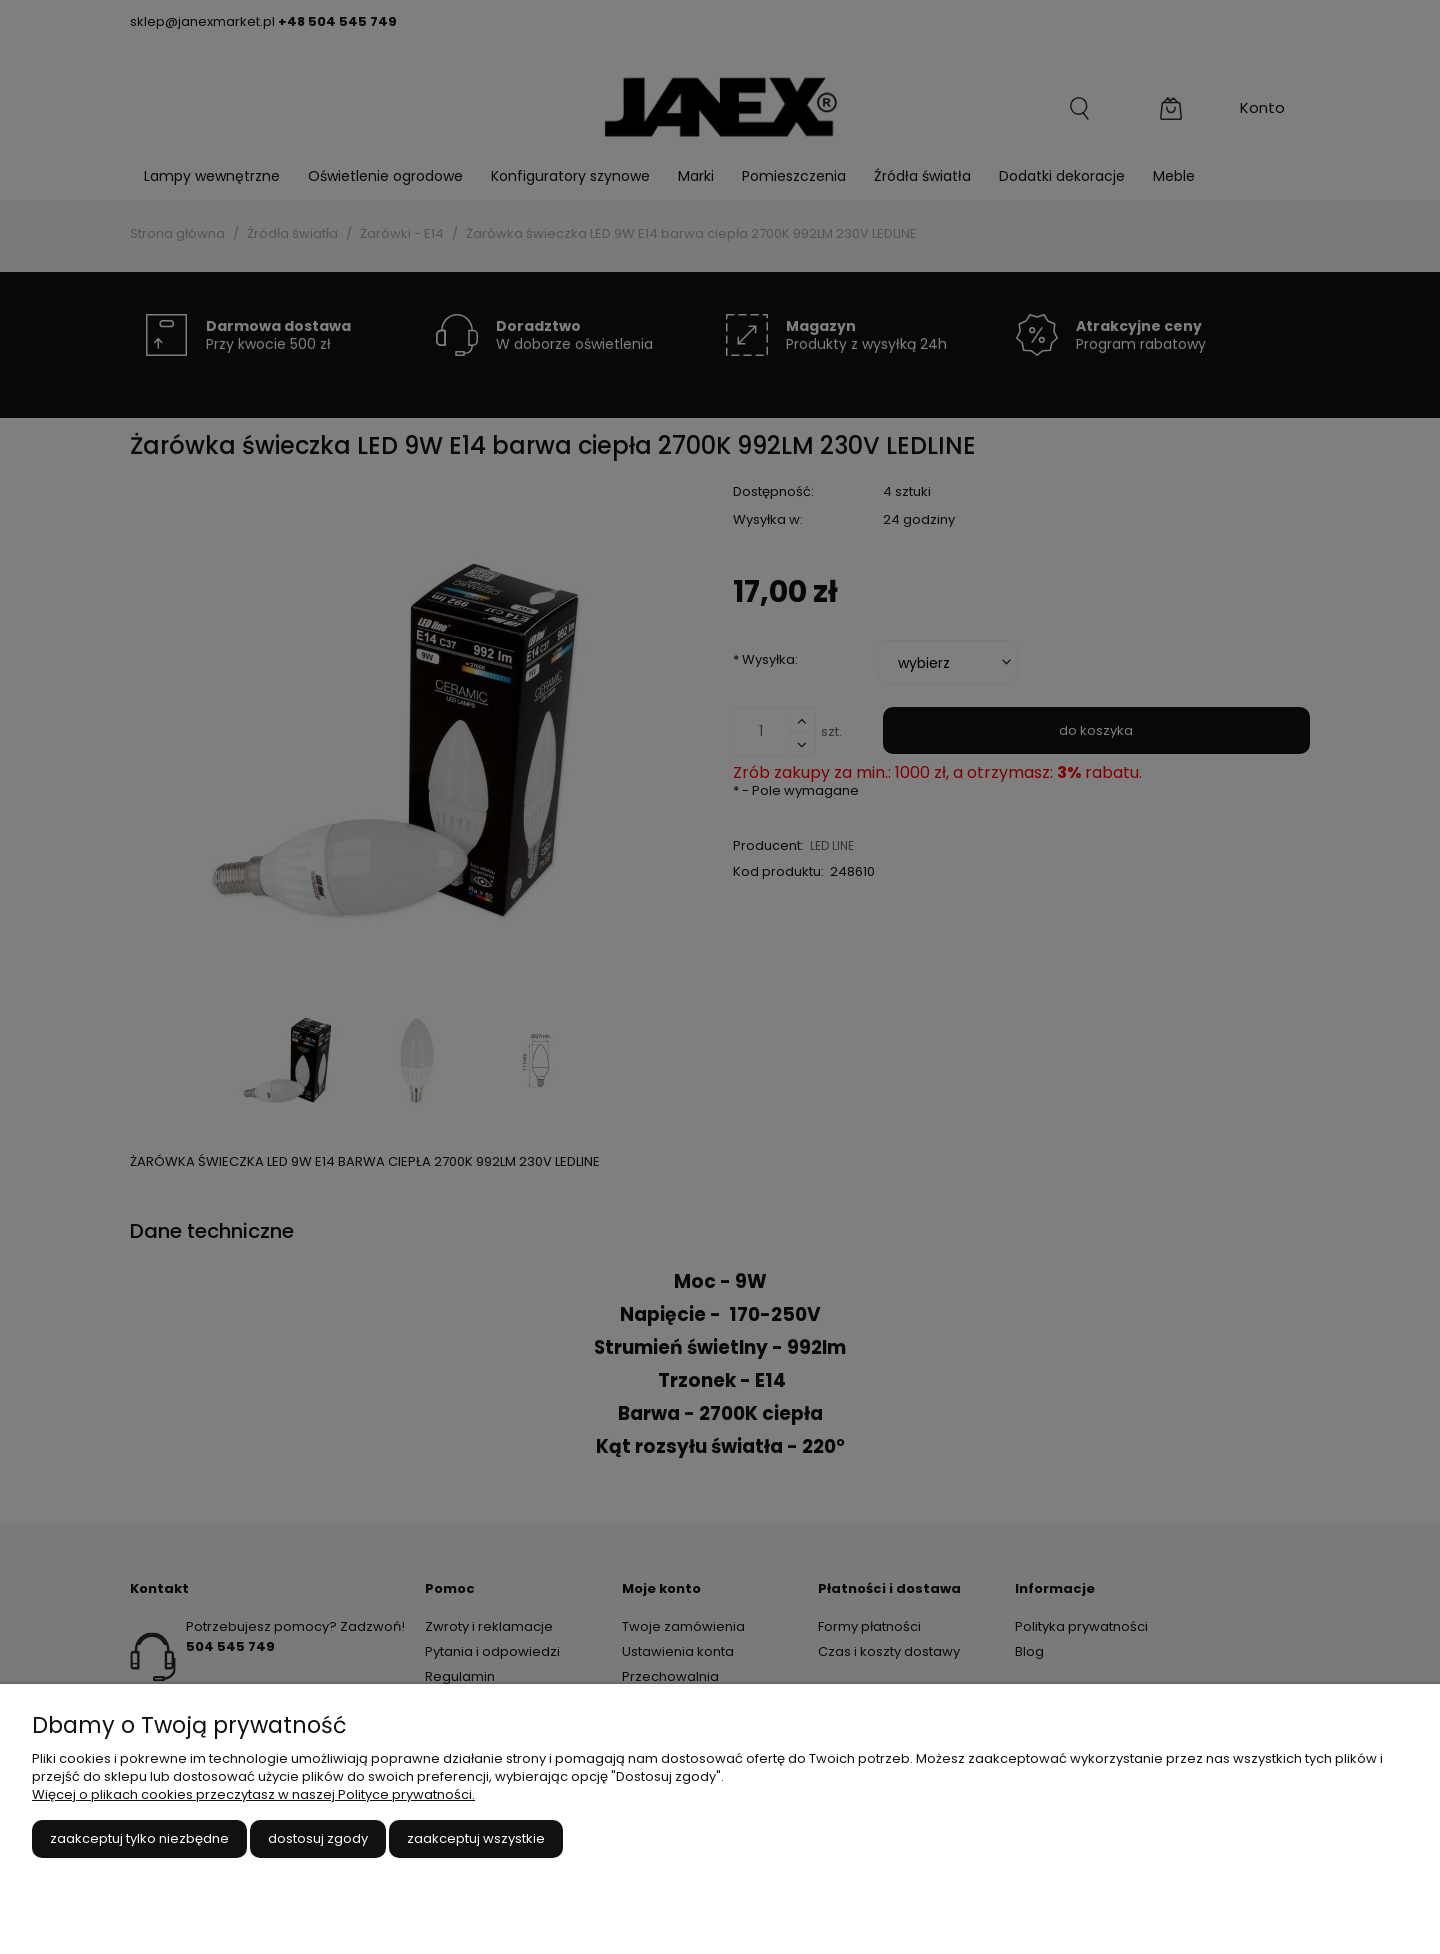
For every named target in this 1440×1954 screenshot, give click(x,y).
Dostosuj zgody (318, 1838)
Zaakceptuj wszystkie (476, 1838)
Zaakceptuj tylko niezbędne (139, 1838)
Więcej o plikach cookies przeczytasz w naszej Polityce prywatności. (253, 1794)
